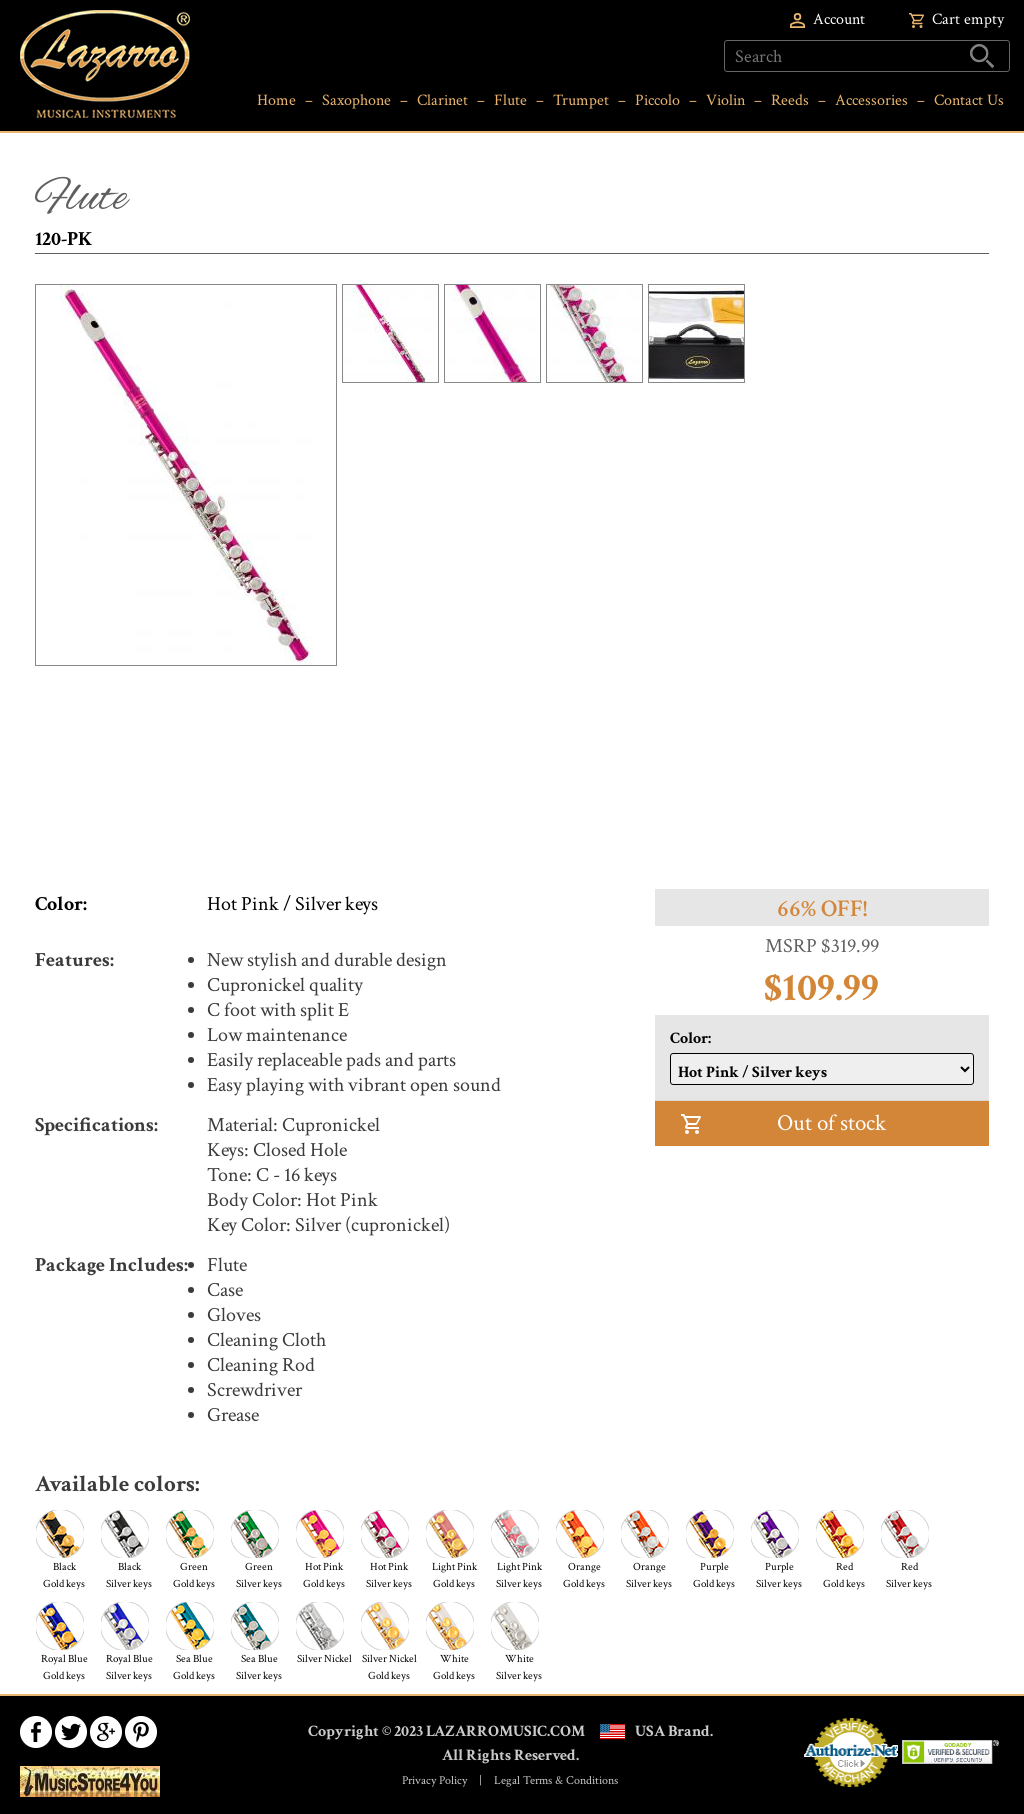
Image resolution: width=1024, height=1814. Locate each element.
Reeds (790, 100)
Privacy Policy (434, 1780)
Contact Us (969, 100)
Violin (725, 100)
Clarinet (442, 100)
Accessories (871, 100)
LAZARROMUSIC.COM (505, 1731)
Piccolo (657, 100)
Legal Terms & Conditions (556, 1780)
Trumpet (581, 100)
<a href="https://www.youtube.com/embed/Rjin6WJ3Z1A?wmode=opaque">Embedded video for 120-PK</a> (511, 766)
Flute (510, 100)
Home (276, 100)
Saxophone (356, 100)
